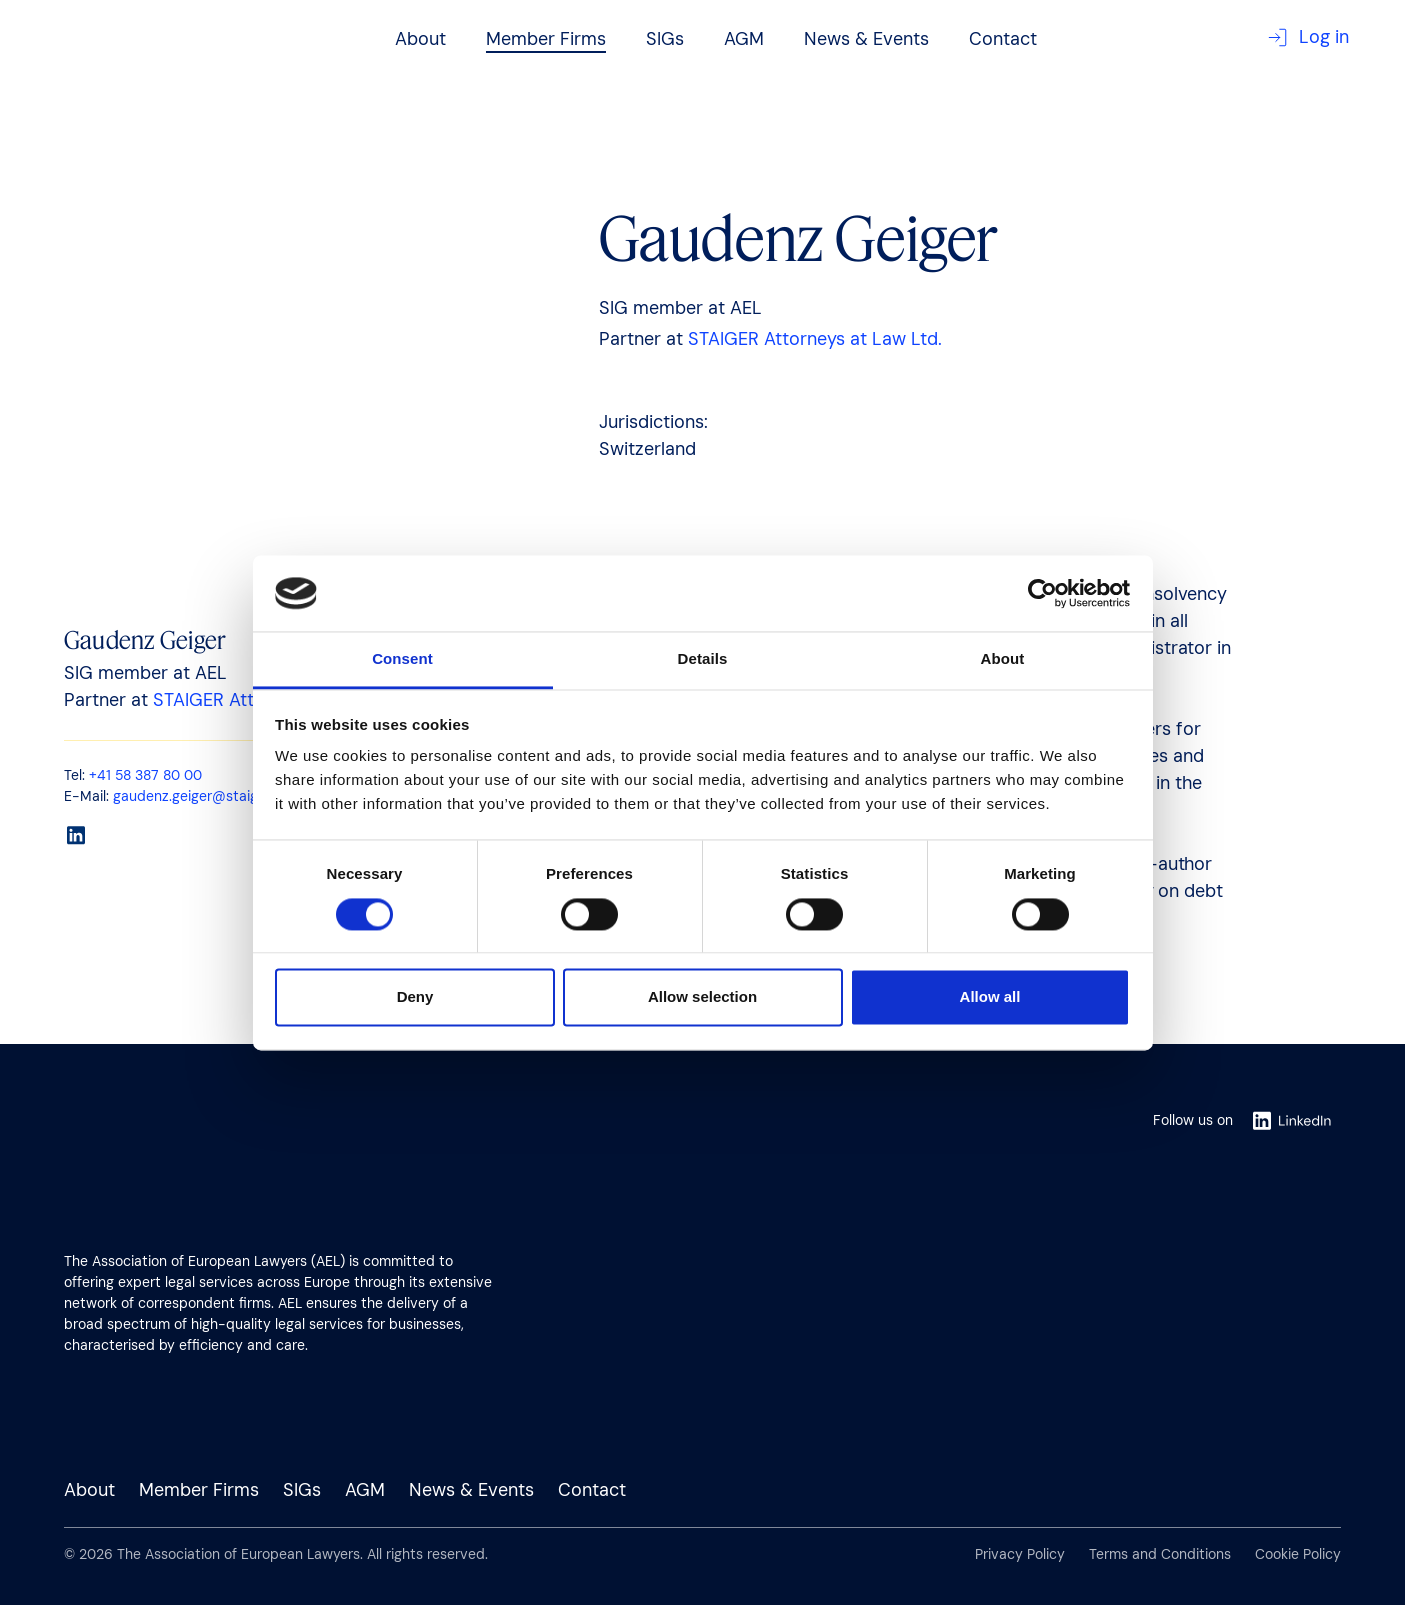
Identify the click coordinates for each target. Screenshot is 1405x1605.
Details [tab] (703, 659)
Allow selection (702, 997)
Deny (415, 997)
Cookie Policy (1298, 1554)
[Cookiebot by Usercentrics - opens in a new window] (1042, 593)
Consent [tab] (402, 659)
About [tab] (1003, 659)
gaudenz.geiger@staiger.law (204, 796)
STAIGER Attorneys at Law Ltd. (815, 339)
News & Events (866, 39)
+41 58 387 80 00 (145, 775)
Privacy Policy (1020, 1554)
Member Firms (546, 39)
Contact (1003, 39)
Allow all (990, 997)
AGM (744, 39)
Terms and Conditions (1160, 1554)
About (420, 39)
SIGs (665, 39)
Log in (1308, 37)
